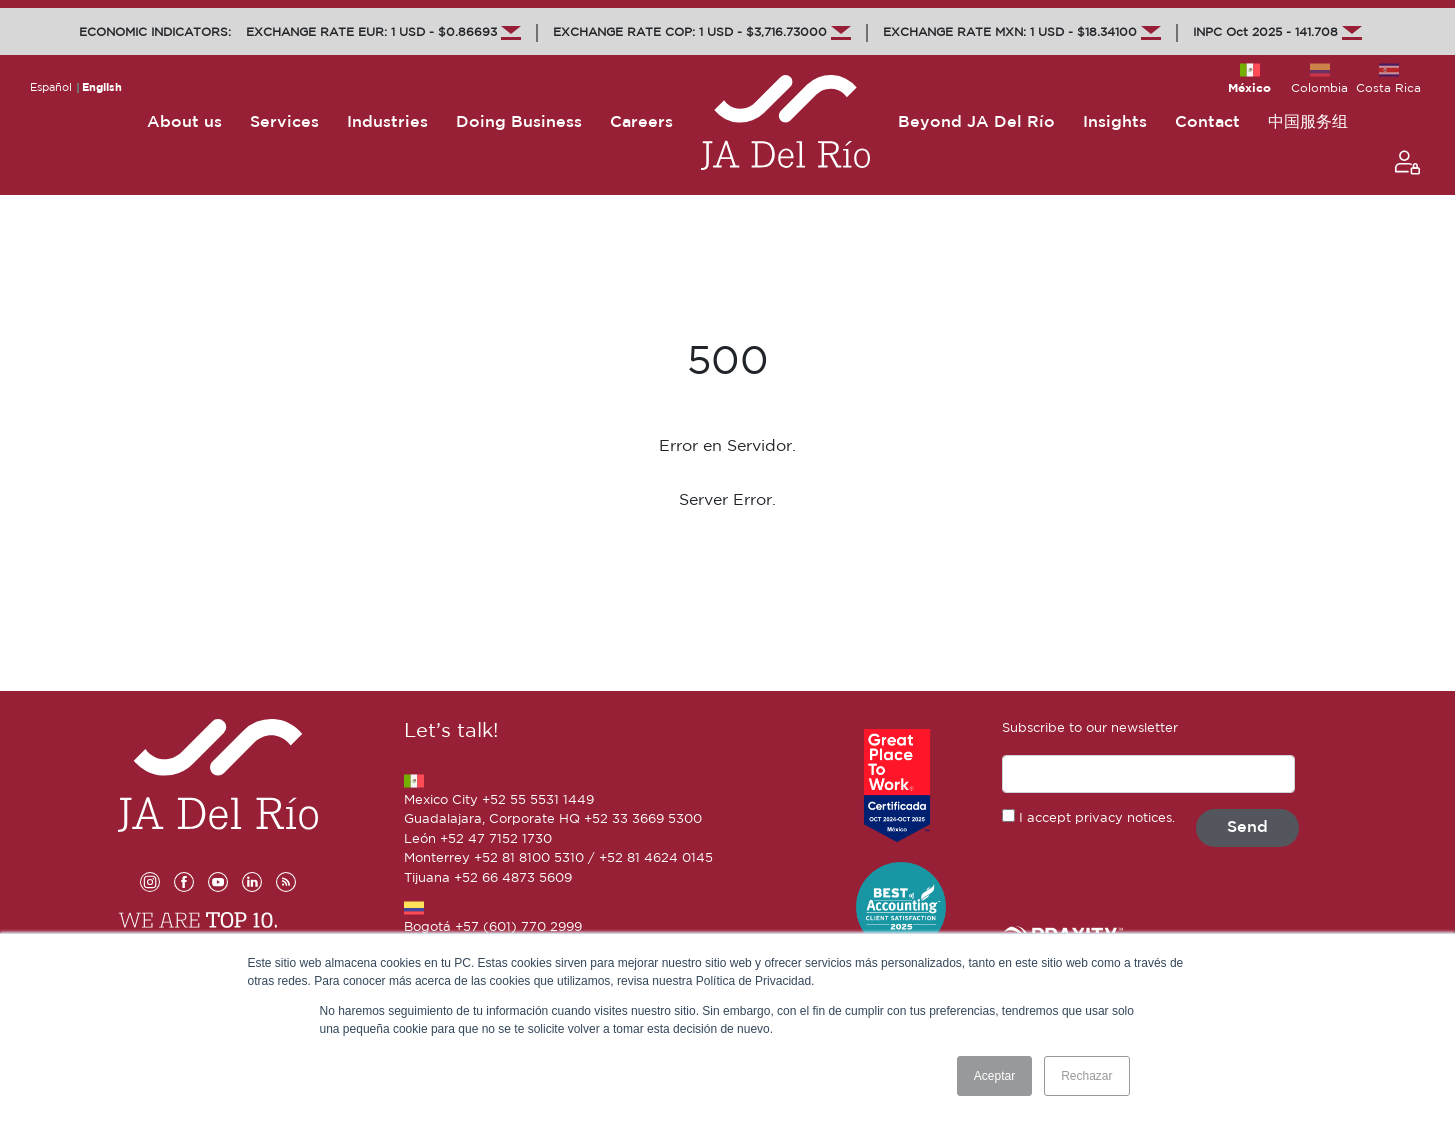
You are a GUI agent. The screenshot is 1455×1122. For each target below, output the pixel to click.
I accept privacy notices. (1097, 818)
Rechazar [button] (1086, 1076)
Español (51, 88)
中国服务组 (1308, 122)
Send (1247, 827)
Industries (387, 122)
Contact (1207, 122)
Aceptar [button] (994, 1076)
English (102, 88)
